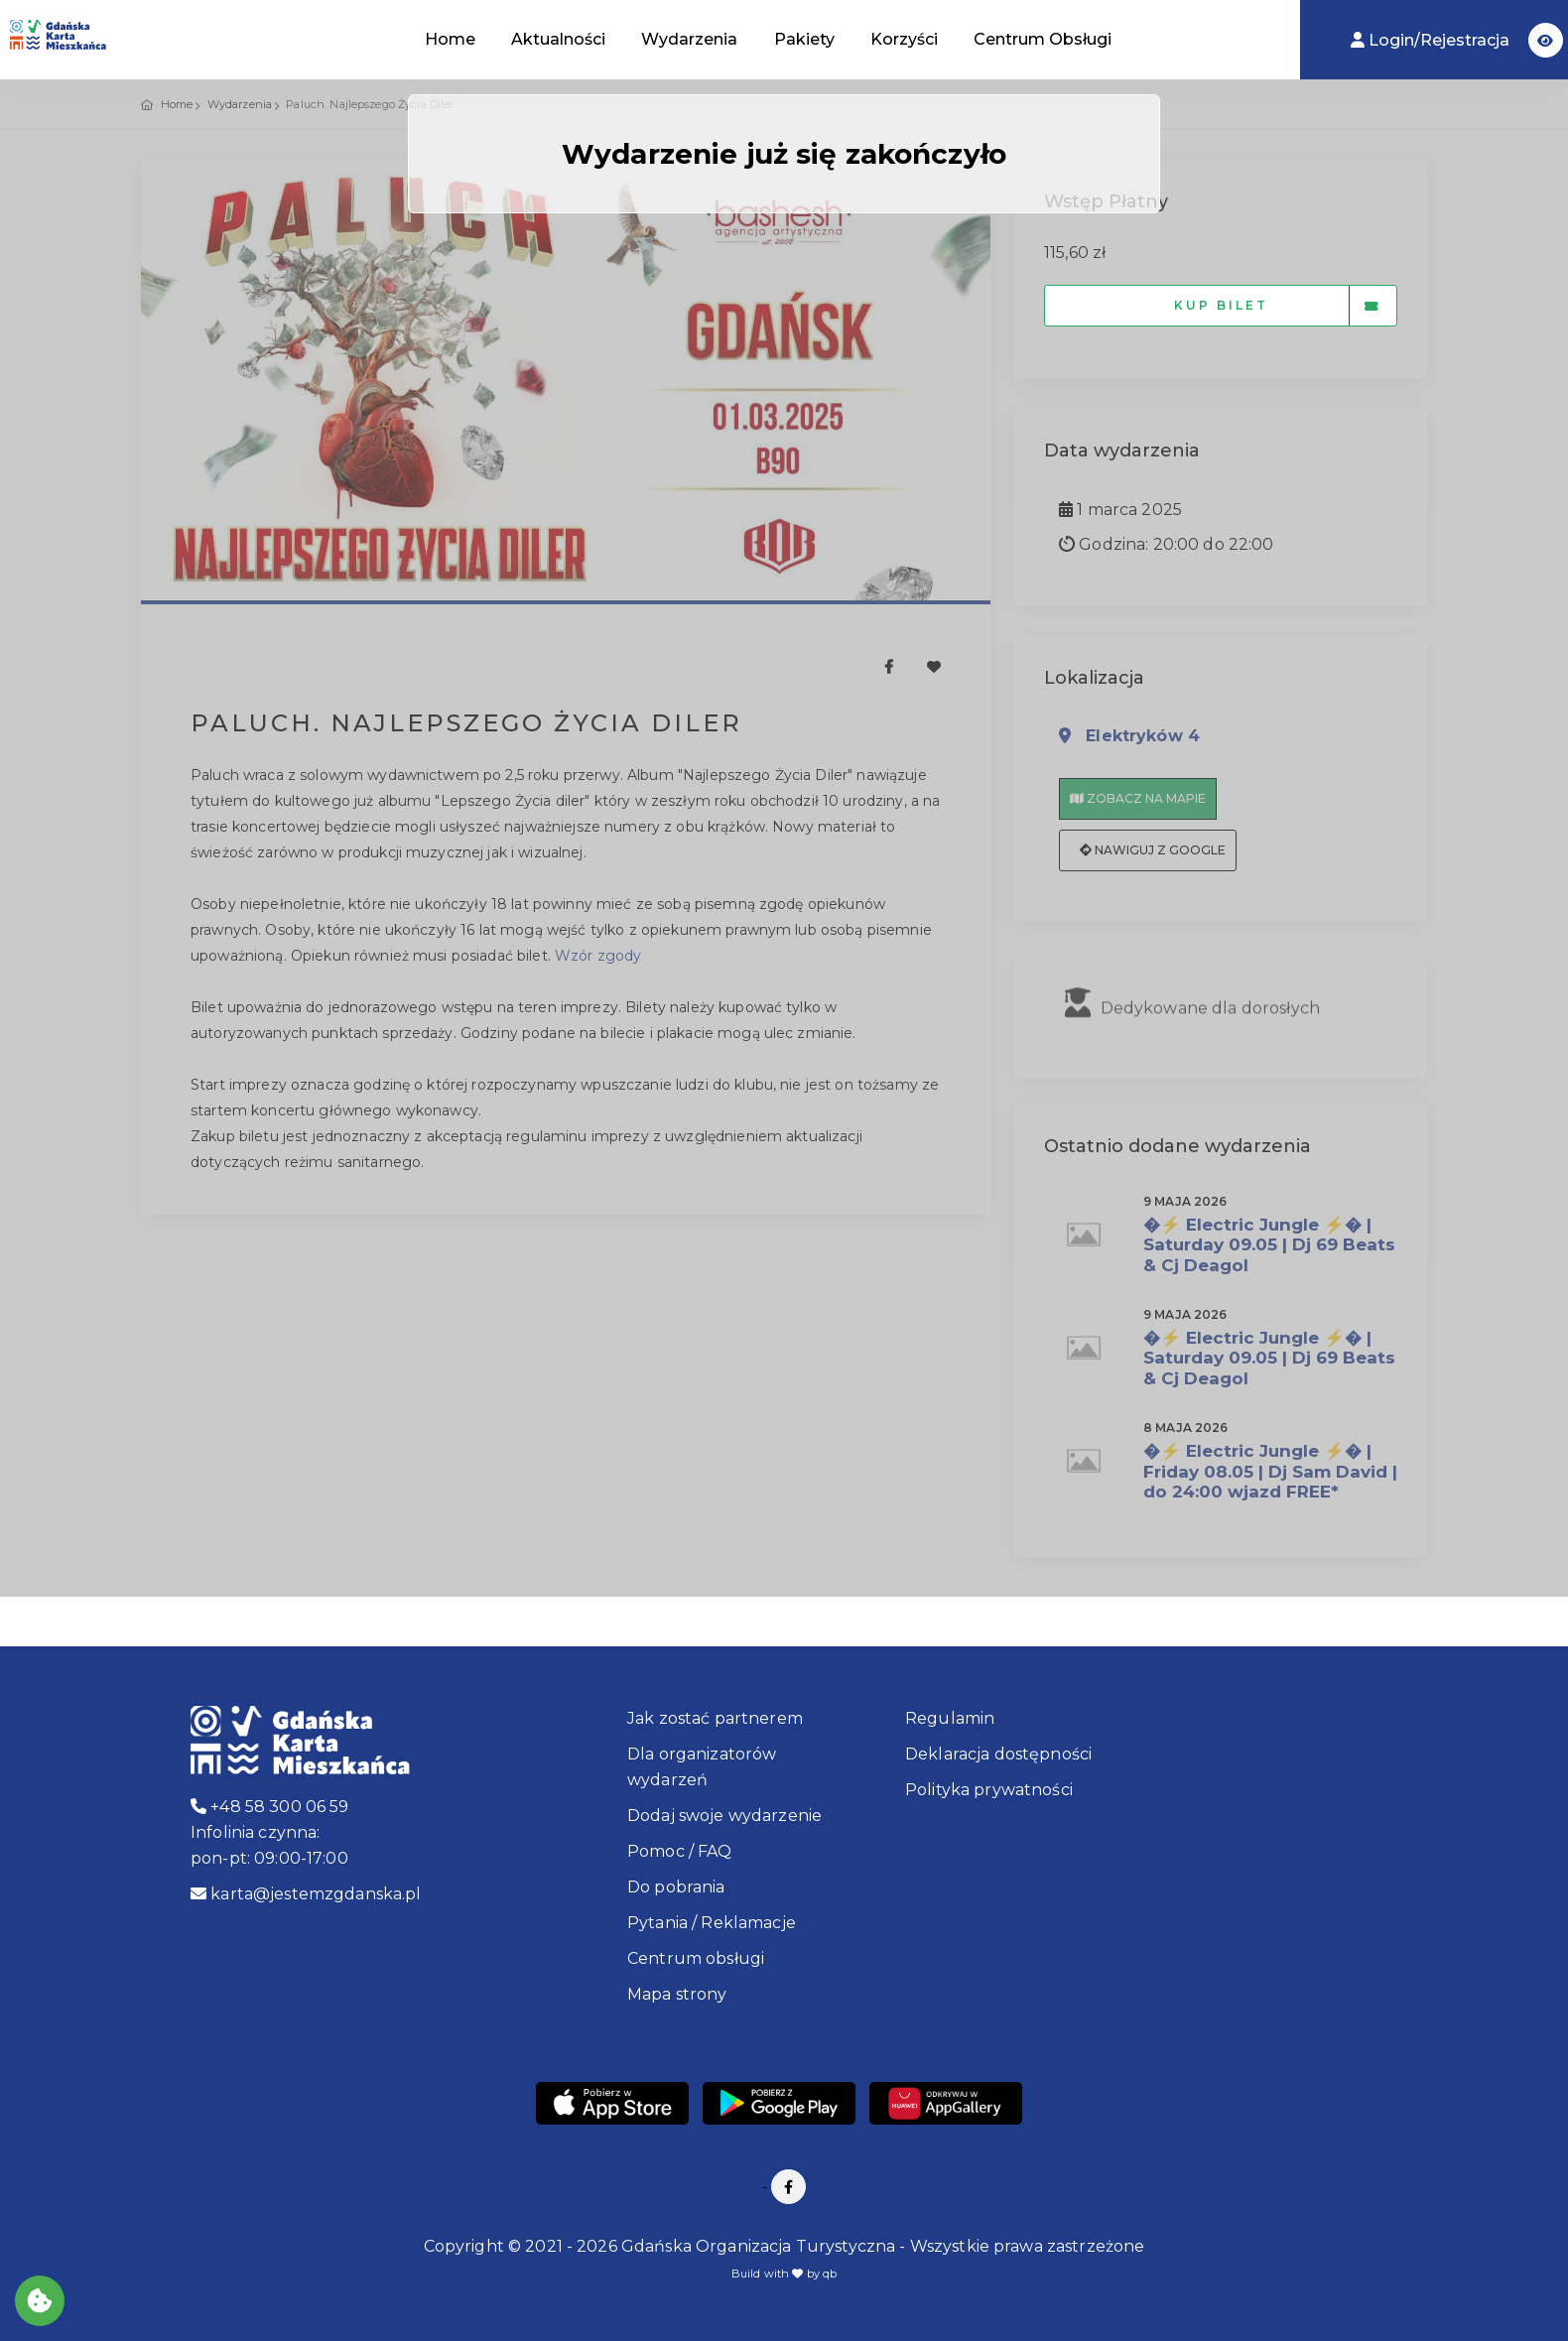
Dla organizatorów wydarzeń (701, 1767)
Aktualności (558, 39)
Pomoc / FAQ (679, 1851)
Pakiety (804, 39)
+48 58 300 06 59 (270, 1806)
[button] (1545, 40)
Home (450, 39)
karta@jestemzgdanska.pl (306, 1894)
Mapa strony (677, 1994)
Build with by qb (784, 2273)
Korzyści (904, 39)
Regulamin (949, 1718)
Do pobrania (676, 1887)
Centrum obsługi (695, 1958)
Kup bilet (1285, 306)
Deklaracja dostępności (998, 1754)
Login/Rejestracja (1432, 40)
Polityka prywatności (989, 1789)
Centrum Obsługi (1042, 39)
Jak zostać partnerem (715, 1718)
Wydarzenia (689, 39)
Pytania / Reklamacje (711, 1922)
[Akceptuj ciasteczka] (40, 2301)
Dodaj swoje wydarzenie (724, 1815)
